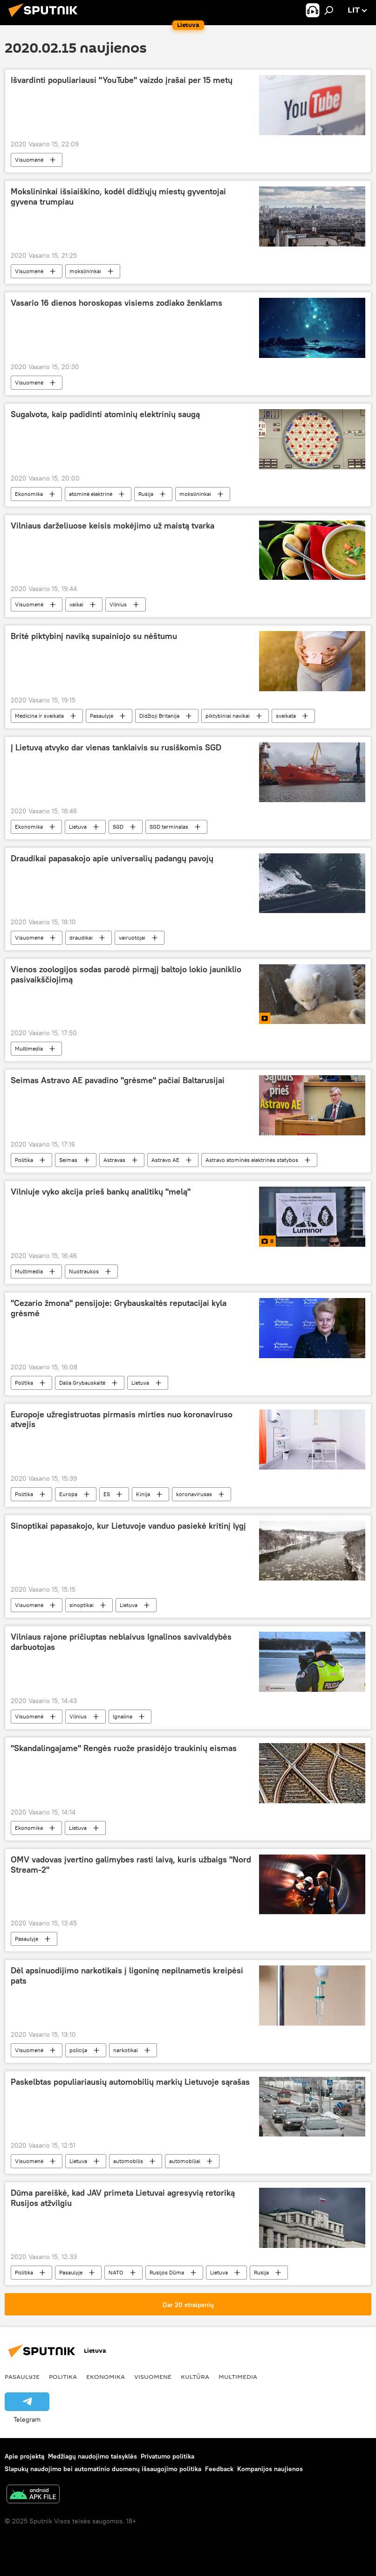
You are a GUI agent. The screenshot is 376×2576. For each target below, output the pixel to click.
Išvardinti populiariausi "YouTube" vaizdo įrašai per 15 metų (121, 80)
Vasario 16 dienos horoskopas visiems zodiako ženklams (116, 303)
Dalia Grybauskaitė (82, 1382)
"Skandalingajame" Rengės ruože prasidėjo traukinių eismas (124, 1748)
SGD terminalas (169, 826)
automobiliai (184, 2160)
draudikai (81, 937)
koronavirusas (194, 1494)
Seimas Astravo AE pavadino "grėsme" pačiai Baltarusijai (118, 1080)
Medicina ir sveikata (39, 715)
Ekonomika (29, 493)
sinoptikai (81, 1604)
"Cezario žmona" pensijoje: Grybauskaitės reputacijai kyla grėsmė (118, 1308)
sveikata (286, 715)
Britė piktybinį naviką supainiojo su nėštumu (94, 636)
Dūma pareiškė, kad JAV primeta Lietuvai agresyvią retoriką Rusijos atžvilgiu (123, 2198)
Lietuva (78, 826)
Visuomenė (29, 159)
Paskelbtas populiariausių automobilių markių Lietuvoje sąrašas (130, 2082)
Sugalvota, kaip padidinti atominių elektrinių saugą (105, 414)
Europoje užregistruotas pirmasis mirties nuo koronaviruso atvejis (121, 1419)
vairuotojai (132, 937)
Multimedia (29, 1048)
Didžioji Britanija (159, 715)
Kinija (143, 1494)
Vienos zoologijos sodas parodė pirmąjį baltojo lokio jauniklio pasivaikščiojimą (126, 974)
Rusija (145, 493)
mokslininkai (85, 271)
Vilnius (118, 604)
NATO (116, 2272)
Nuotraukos (84, 1271)
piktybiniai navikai (227, 715)
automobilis (128, 2160)
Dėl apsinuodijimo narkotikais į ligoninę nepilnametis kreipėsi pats (127, 1975)
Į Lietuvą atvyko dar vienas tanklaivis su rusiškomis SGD (116, 747)
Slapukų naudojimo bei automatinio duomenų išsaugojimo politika (103, 2469)
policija (78, 2050)
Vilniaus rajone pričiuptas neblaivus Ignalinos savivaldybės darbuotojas (121, 1642)
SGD (118, 826)
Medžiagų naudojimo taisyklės (92, 2456)
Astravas (114, 1159)
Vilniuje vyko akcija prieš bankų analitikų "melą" (101, 1192)
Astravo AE (165, 1159)
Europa (68, 1494)
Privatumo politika (167, 2456)
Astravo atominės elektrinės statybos (251, 1159)
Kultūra (195, 2376)
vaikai (76, 604)
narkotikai (125, 2050)
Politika (24, 1159)
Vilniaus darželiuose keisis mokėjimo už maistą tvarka (112, 526)
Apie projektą (24, 2456)
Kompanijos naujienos (270, 2469)
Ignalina (122, 1716)
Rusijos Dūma (167, 2272)
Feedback (219, 2469)
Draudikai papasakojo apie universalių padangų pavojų (112, 858)
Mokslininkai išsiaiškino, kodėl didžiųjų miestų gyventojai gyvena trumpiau (118, 196)
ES (106, 1494)
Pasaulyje (101, 715)
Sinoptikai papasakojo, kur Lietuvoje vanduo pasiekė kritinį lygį (128, 1526)
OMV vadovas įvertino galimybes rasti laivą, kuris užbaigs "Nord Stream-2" (131, 1865)
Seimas (68, 1159)
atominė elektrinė (90, 493)
